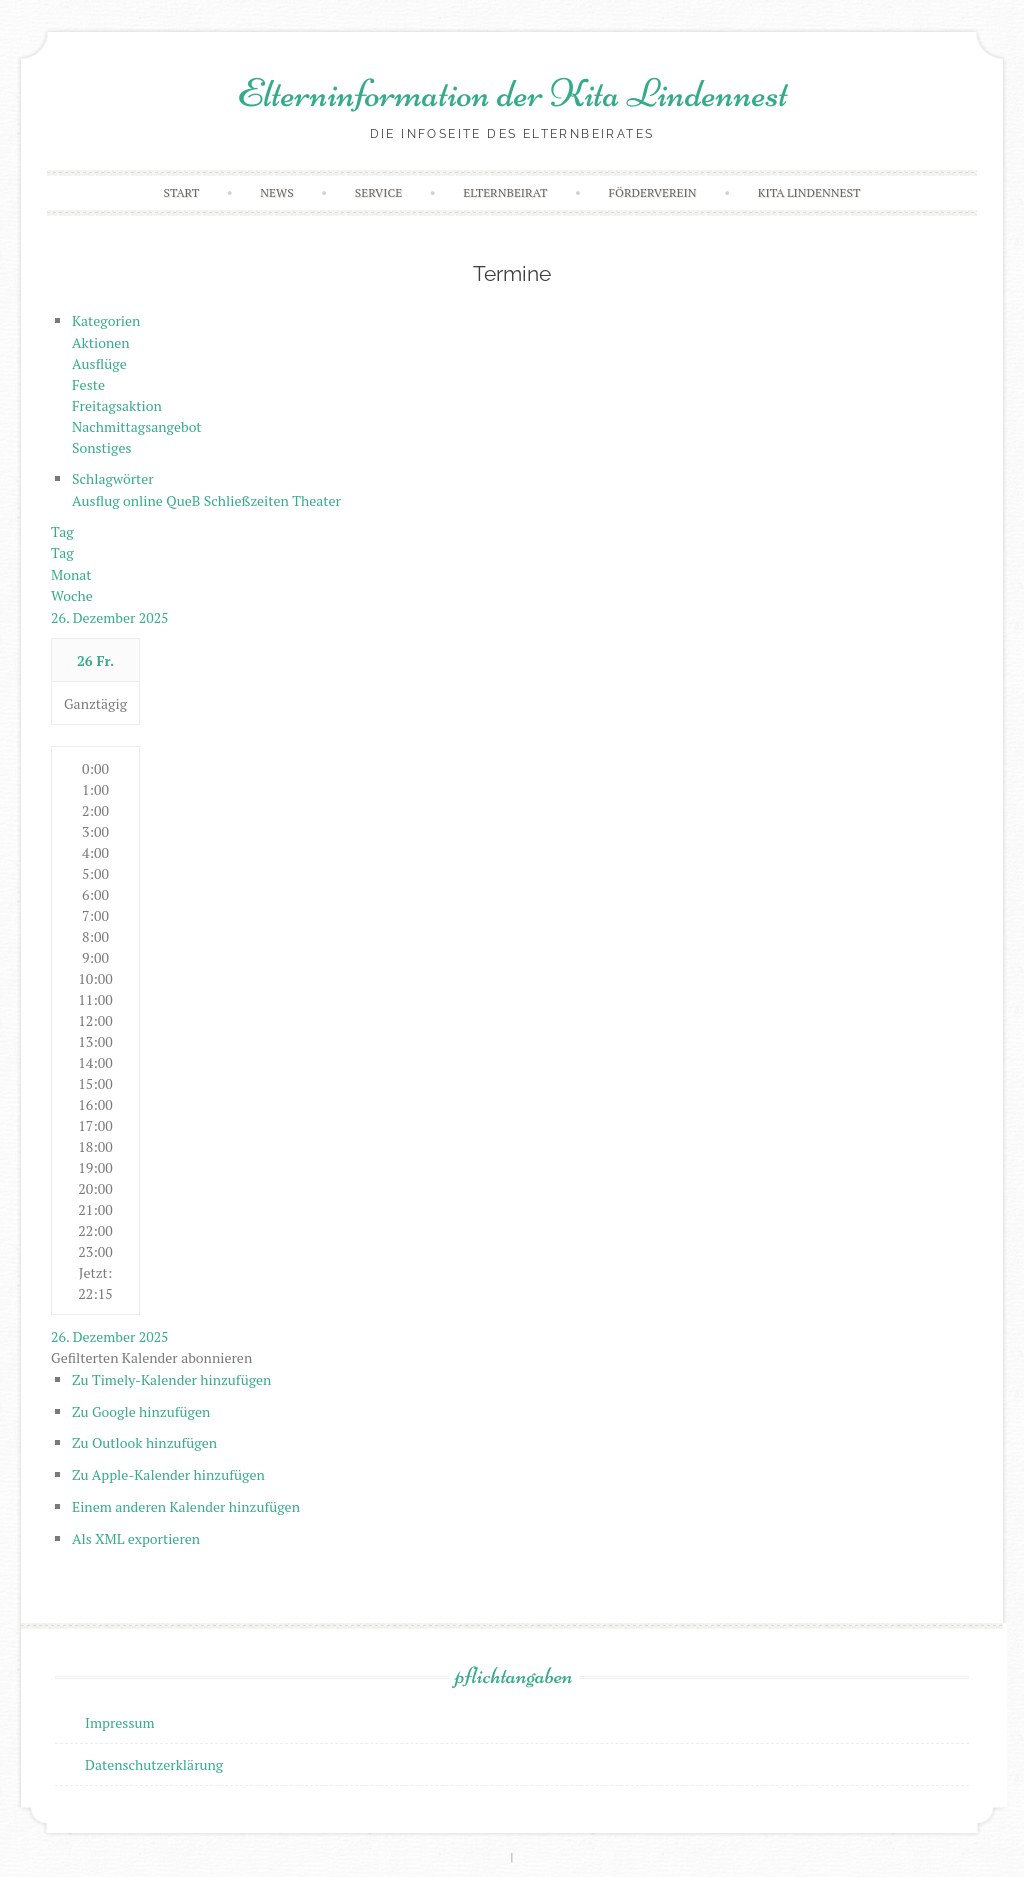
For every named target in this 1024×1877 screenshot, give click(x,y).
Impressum (120, 1722)
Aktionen (101, 342)
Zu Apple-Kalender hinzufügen (168, 1474)
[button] (151, 1357)
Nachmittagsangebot (136, 426)
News (276, 192)
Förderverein (653, 192)
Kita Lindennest (809, 192)
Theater (316, 500)
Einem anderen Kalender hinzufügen (186, 1506)
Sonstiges (102, 447)
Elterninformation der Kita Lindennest (512, 93)
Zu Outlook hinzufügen (144, 1442)
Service (378, 192)
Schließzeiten (248, 500)
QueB (184, 500)
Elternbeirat (505, 192)
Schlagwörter (113, 478)
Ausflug (97, 500)
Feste (88, 384)
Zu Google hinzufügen (141, 1411)
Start (182, 192)
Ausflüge (99, 363)
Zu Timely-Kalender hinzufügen (171, 1379)
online (144, 500)
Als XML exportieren (136, 1538)
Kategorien (106, 320)
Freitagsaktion (117, 405)
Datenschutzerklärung (154, 1764)
